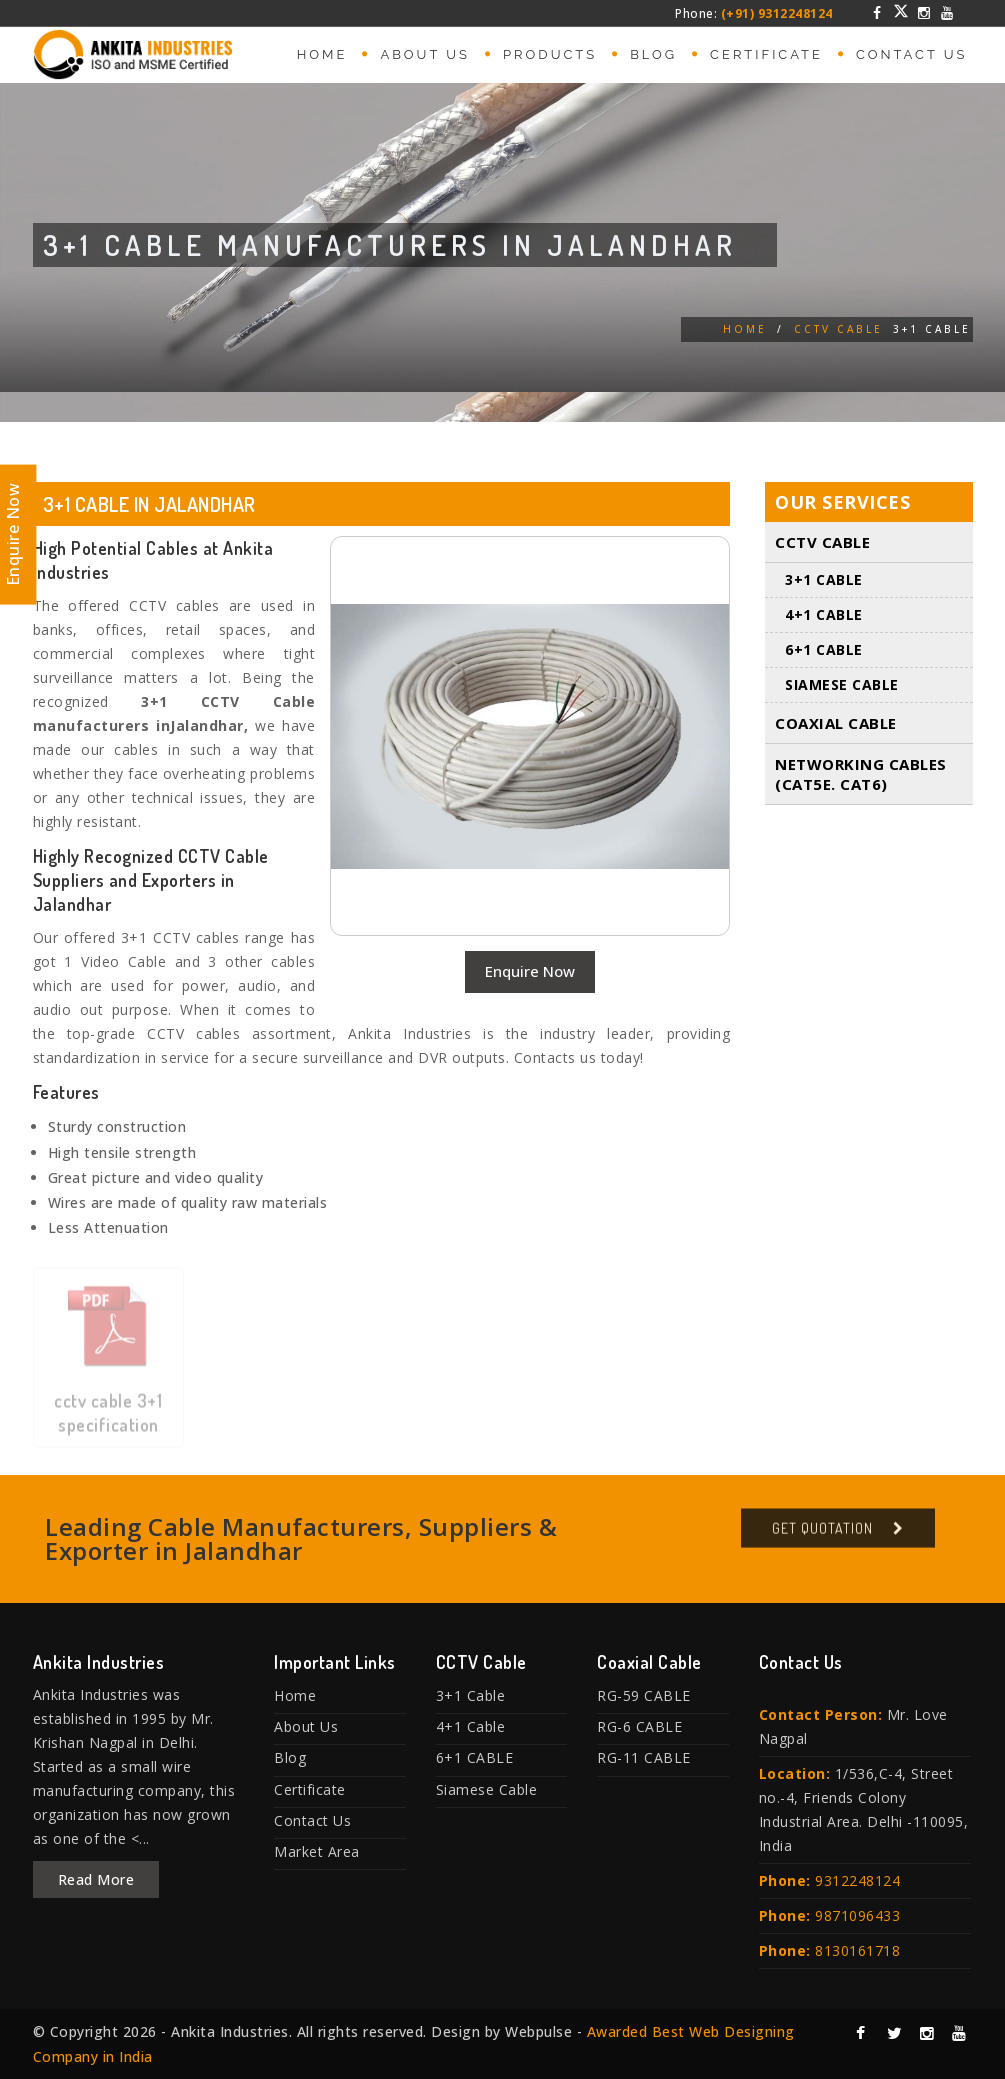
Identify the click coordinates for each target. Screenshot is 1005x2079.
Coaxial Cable (836, 724)
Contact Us (912, 54)
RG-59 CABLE (644, 1695)
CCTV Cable (838, 329)
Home (322, 54)
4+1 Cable (824, 615)
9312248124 (857, 1880)
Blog (653, 54)
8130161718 (857, 1950)
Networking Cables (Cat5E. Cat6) (861, 775)
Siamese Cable (842, 685)
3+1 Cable (824, 580)
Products (550, 54)
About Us (425, 54)
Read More (96, 1879)
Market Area (317, 1851)
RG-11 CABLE (644, 1757)
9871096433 (857, 1915)
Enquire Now (530, 971)
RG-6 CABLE (639, 1726)
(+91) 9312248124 (777, 13)
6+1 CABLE (824, 650)
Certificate (766, 54)
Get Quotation (822, 1535)
